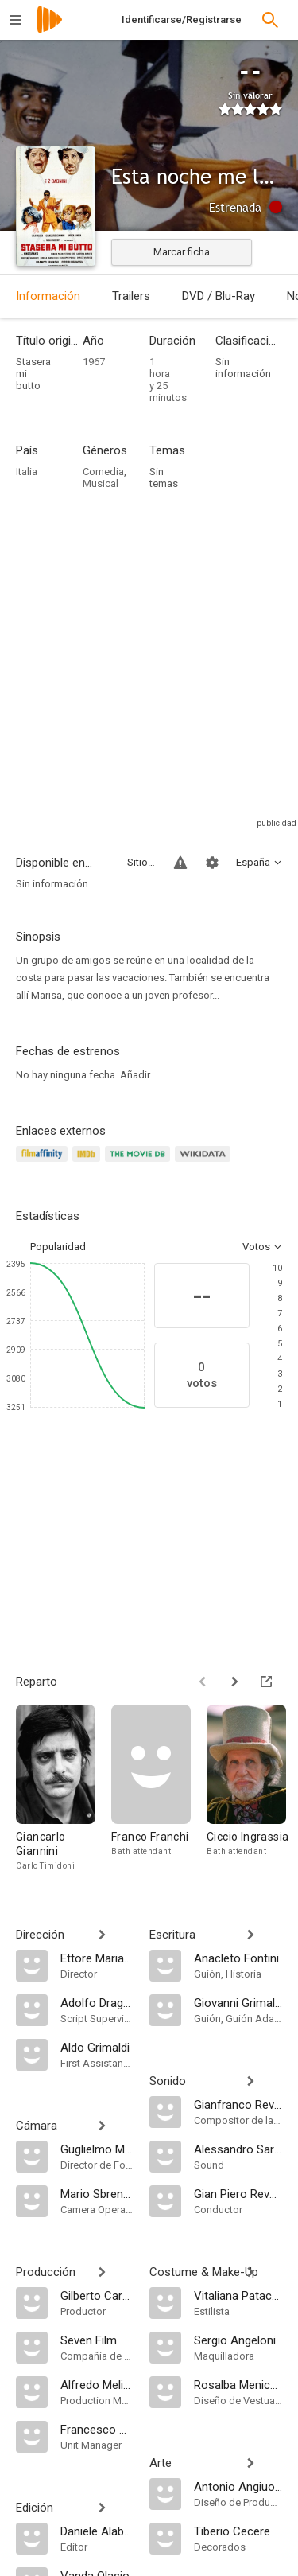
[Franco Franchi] (159, 1789)
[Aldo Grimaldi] (97, 2047)
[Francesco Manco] (97, 2429)
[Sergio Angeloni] (238, 2340)
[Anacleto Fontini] (238, 1958)
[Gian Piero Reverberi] (238, 2193)
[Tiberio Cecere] (238, 2531)
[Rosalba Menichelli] (238, 2384)
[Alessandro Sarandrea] (238, 2149)
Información (48, 296)
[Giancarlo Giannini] (63, 1789)
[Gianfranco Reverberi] (238, 2104)
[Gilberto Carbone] (97, 2295)
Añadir (135, 1075)
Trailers (131, 296)
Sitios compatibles (141, 862)
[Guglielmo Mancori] (97, 2149)
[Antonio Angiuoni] (238, 2486)
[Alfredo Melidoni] (97, 2384)
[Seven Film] (97, 2340)
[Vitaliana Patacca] (238, 2295)
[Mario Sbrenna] (97, 2193)
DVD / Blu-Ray (218, 296)
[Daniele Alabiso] (97, 2531)
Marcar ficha (181, 252)
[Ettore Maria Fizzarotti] (97, 1958)
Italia (26, 471)
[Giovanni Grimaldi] (238, 2002)
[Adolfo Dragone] (97, 2002)
